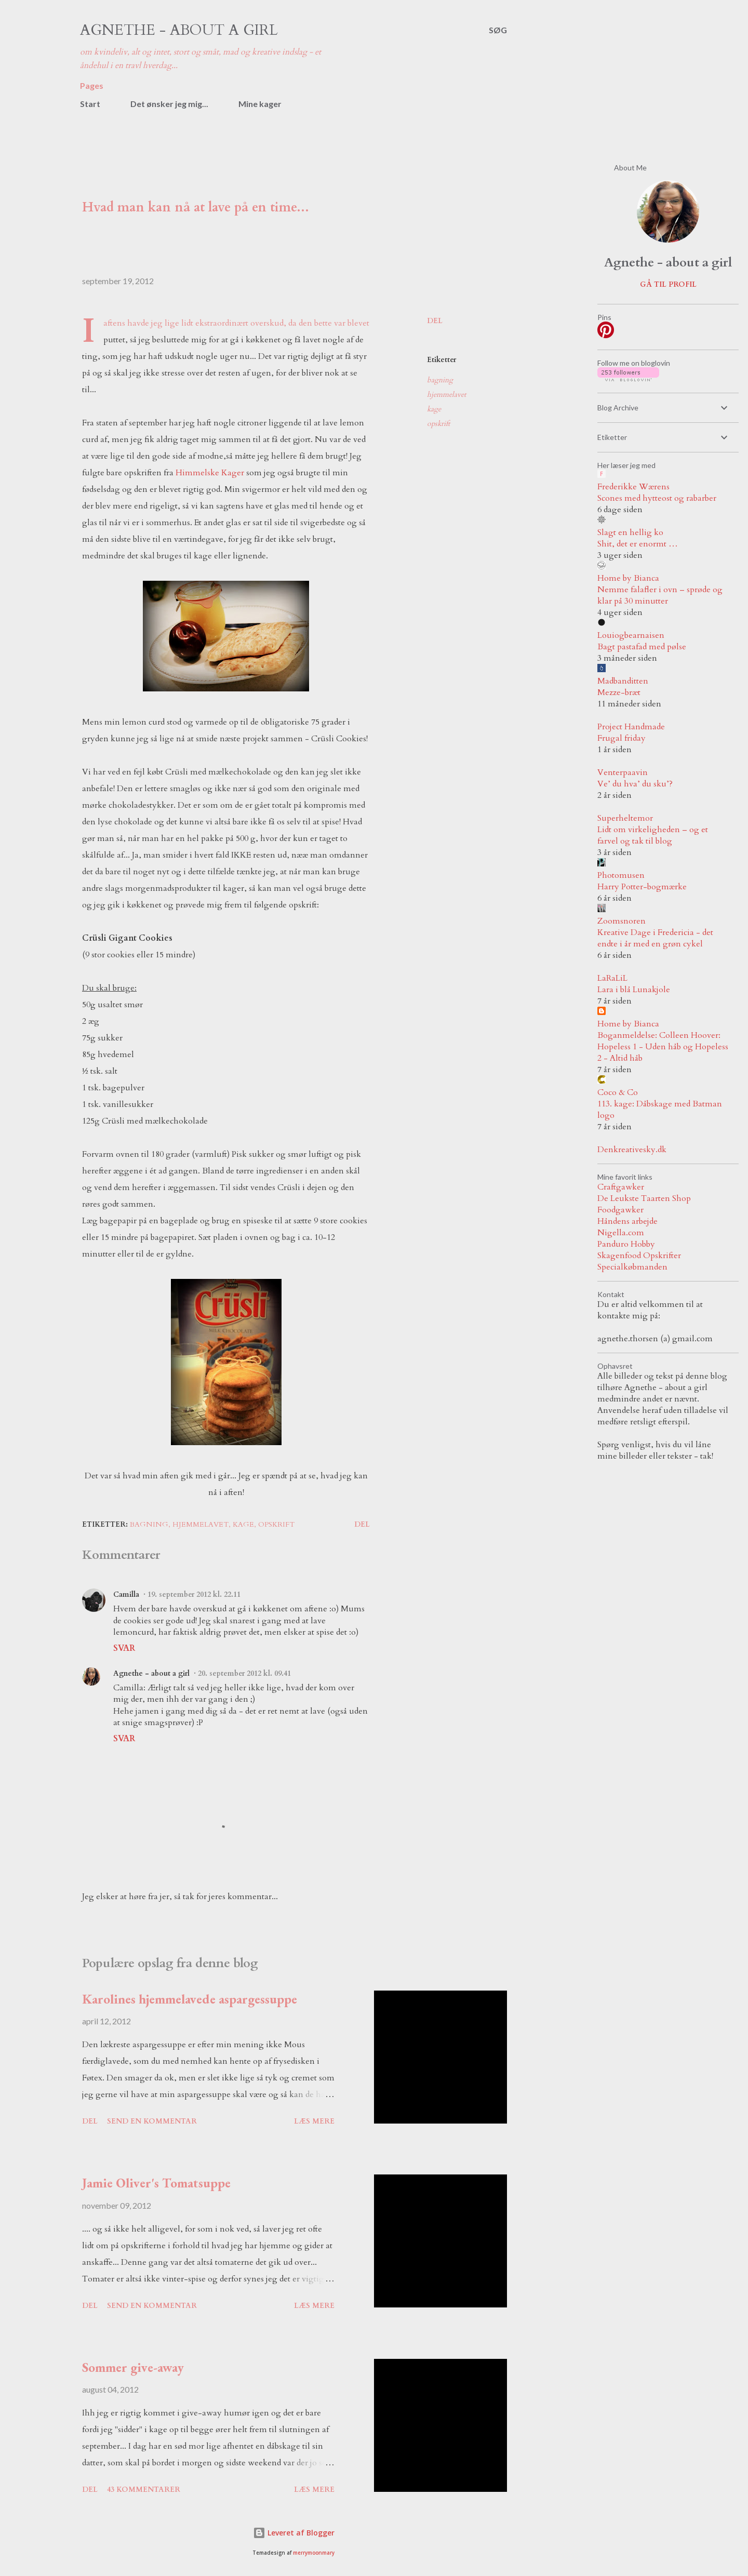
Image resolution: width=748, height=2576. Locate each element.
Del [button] (435, 321)
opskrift (438, 424)
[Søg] (498, 30)
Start (90, 104)
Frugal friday (621, 738)
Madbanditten (622, 681)
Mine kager (260, 104)
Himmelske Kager (210, 472)
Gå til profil (668, 284)
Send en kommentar (152, 2121)
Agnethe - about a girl (179, 30)
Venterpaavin (622, 772)
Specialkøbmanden (632, 1267)
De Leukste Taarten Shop (644, 1198)
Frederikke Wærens (633, 486)
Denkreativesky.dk (631, 1149)
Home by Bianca (628, 578)
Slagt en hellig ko (630, 532)
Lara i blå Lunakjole (633, 989)
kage (434, 409)
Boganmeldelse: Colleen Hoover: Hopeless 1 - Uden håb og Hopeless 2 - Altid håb (662, 1047)
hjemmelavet (446, 394)
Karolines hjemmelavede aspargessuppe (189, 1999)
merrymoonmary (314, 2553)
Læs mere (314, 2121)
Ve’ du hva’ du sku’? (635, 784)
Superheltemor (625, 818)
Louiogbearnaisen (630, 635)
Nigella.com (620, 1232)
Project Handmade (631, 726)
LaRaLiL (612, 978)
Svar (124, 1648)
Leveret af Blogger (294, 2533)
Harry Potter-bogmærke (642, 886)
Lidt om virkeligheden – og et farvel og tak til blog (652, 835)
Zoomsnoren (621, 921)
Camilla (126, 1594)
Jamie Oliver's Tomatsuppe (156, 2182)
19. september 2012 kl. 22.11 (194, 1594)
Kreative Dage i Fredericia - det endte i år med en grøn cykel (655, 938)
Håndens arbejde (627, 1221)
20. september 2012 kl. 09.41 (244, 1673)
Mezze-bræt (618, 692)
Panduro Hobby (626, 1244)
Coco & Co (617, 1092)
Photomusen (621, 875)
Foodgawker (620, 1210)
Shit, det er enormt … (637, 544)
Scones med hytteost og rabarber (656, 498)
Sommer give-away (133, 2367)
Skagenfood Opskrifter (639, 1255)
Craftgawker (620, 1187)
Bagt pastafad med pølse (641, 646)
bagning (440, 380)
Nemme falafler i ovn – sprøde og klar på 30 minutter (660, 595)
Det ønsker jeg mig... (169, 104)
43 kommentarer (143, 2489)
